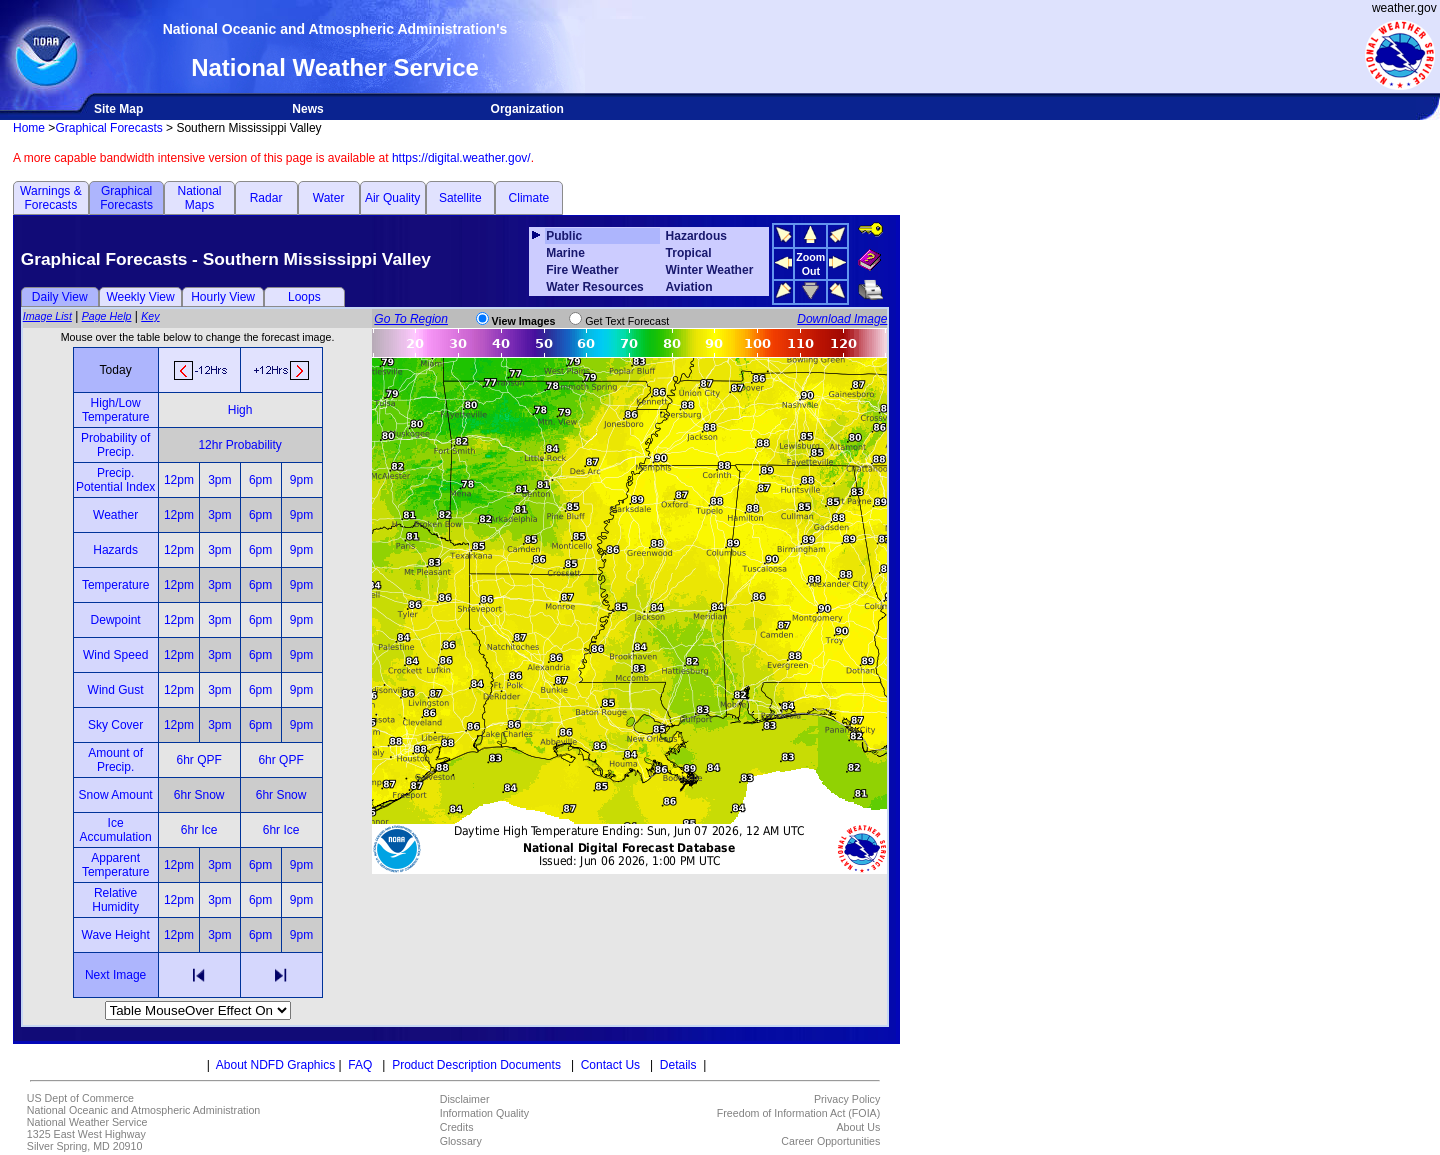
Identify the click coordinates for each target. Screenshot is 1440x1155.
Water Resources (595, 287)
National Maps (199, 198)
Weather (115, 515)
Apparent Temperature (115, 865)
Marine (565, 253)
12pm (179, 480)
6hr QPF (198, 760)
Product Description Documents (476, 1065)
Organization (527, 109)
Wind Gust (116, 690)
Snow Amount (116, 795)
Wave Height (116, 935)
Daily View (60, 297)
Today (116, 370)
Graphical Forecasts (108, 128)
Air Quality (392, 198)
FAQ (360, 1065)
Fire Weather (582, 270)
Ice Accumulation (116, 830)
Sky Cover (115, 725)
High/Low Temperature (115, 410)
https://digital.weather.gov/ (461, 158)
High (240, 410)
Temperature (115, 585)
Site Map (118, 109)
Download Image (842, 319)
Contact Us (610, 1065)
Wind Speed (115, 655)
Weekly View (140, 297)
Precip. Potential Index (115, 480)
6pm (260, 480)
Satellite (460, 198)
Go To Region (411, 319)
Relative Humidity (115, 900)
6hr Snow (199, 795)
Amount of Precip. (115, 760)
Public (564, 236)
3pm (219, 480)
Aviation (689, 287)
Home (29, 128)
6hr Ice (199, 830)
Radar (266, 198)
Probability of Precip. (115, 445)
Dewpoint (116, 620)
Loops (304, 297)
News (307, 109)
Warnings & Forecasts (51, 198)
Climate (529, 198)
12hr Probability (239, 445)
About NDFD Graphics (275, 1065)
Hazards (115, 550)
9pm (301, 480)
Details (678, 1065)
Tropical (689, 253)
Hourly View (223, 297)
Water (329, 198)
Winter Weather (710, 270)
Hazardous (696, 236)
